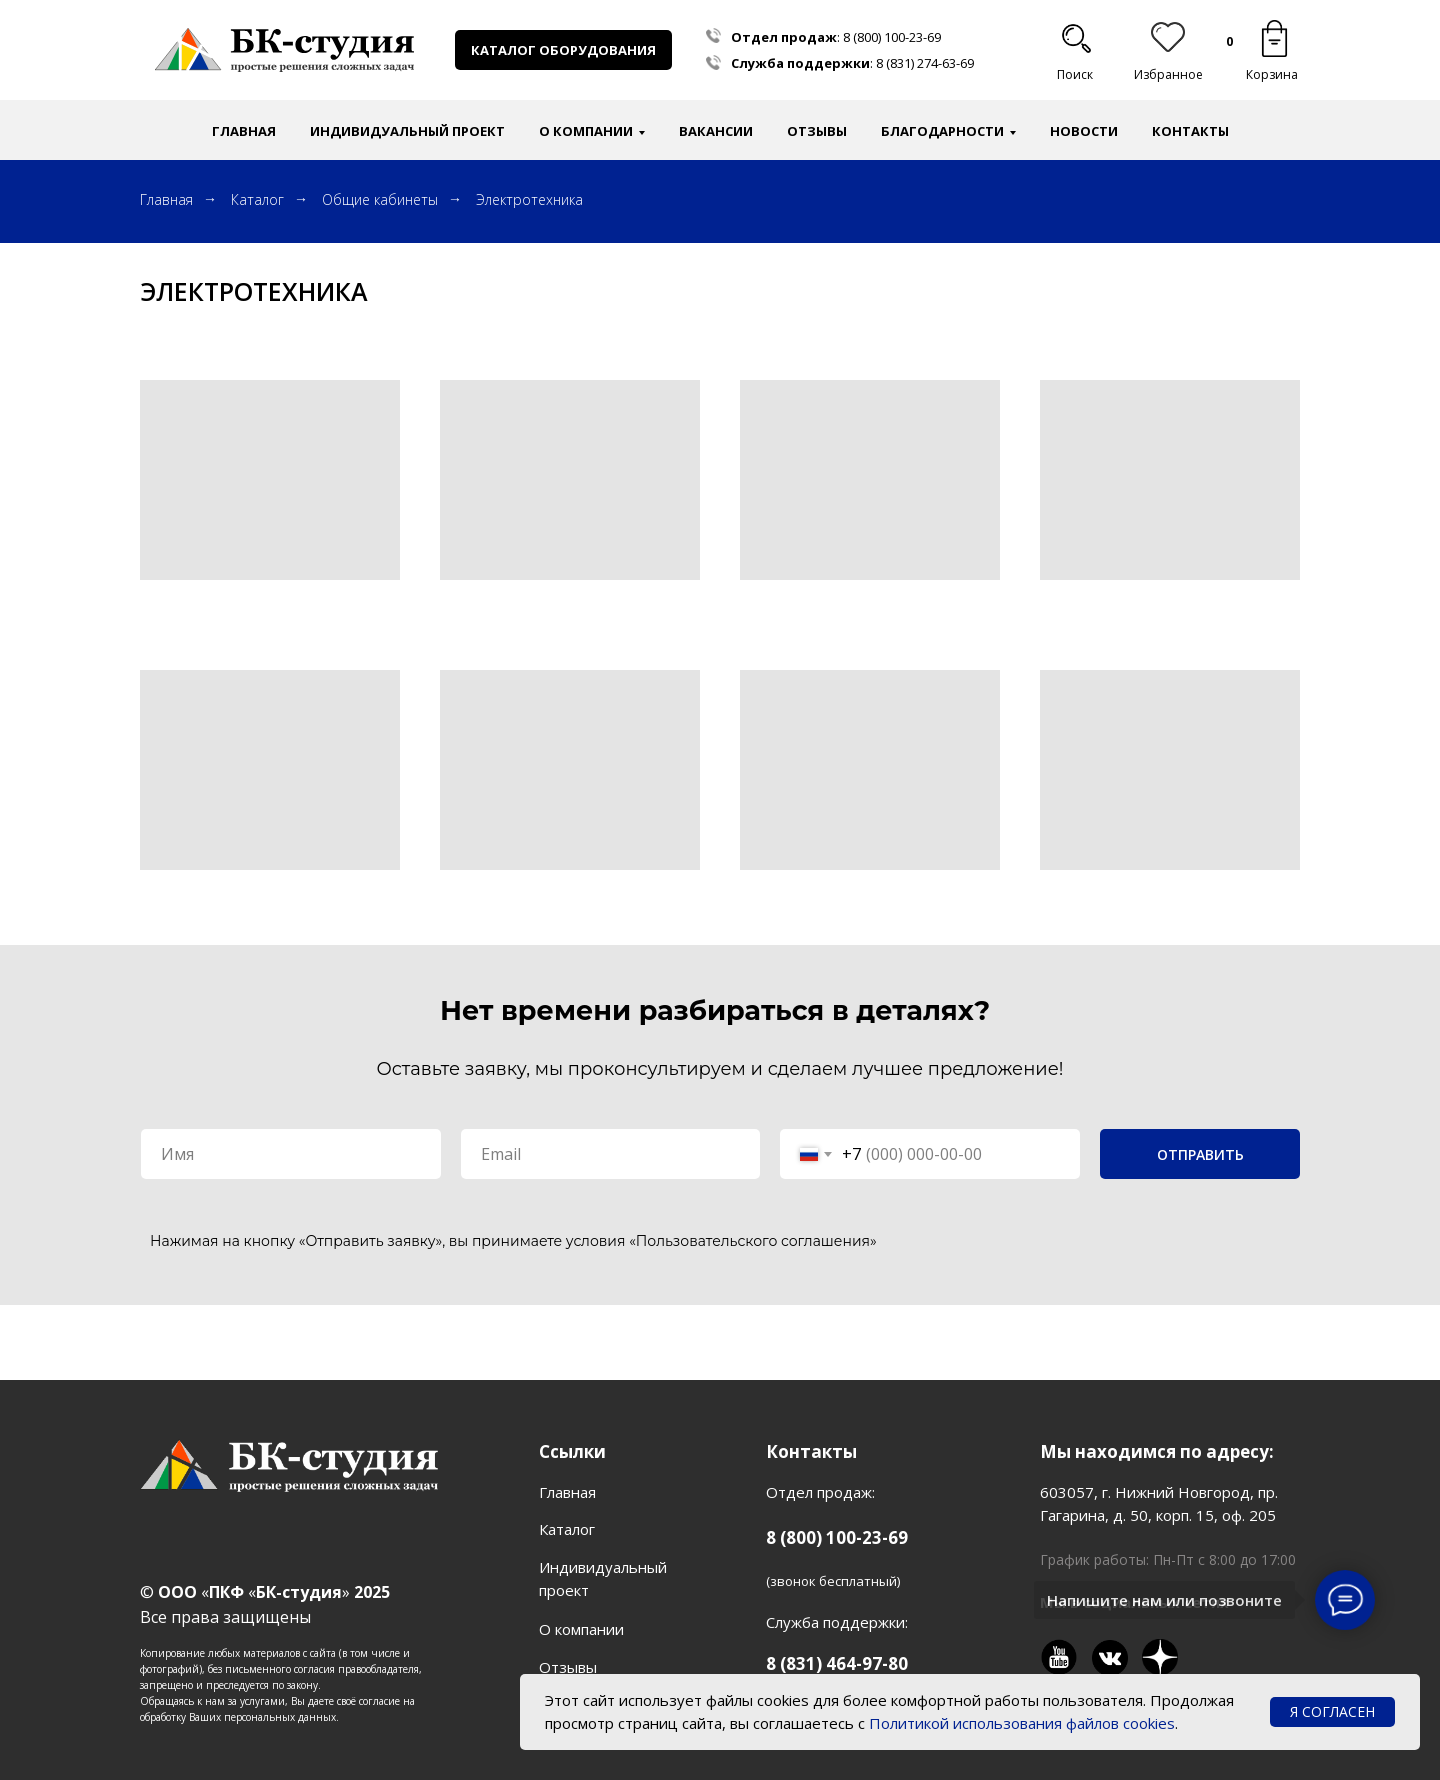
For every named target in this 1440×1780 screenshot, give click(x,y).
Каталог (257, 199)
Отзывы (817, 131)
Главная (244, 131)
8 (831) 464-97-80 (837, 1663)
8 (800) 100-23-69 (892, 37)
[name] (291, 1154)
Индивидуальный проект (407, 131)
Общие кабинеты (380, 199)
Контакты (1190, 131)
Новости (1084, 131)
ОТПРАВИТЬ (1200, 1154)
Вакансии (716, 131)
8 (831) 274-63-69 (925, 63)
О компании (581, 1629)
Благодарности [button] (942, 131)
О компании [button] (586, 131)
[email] (611, 1154)
